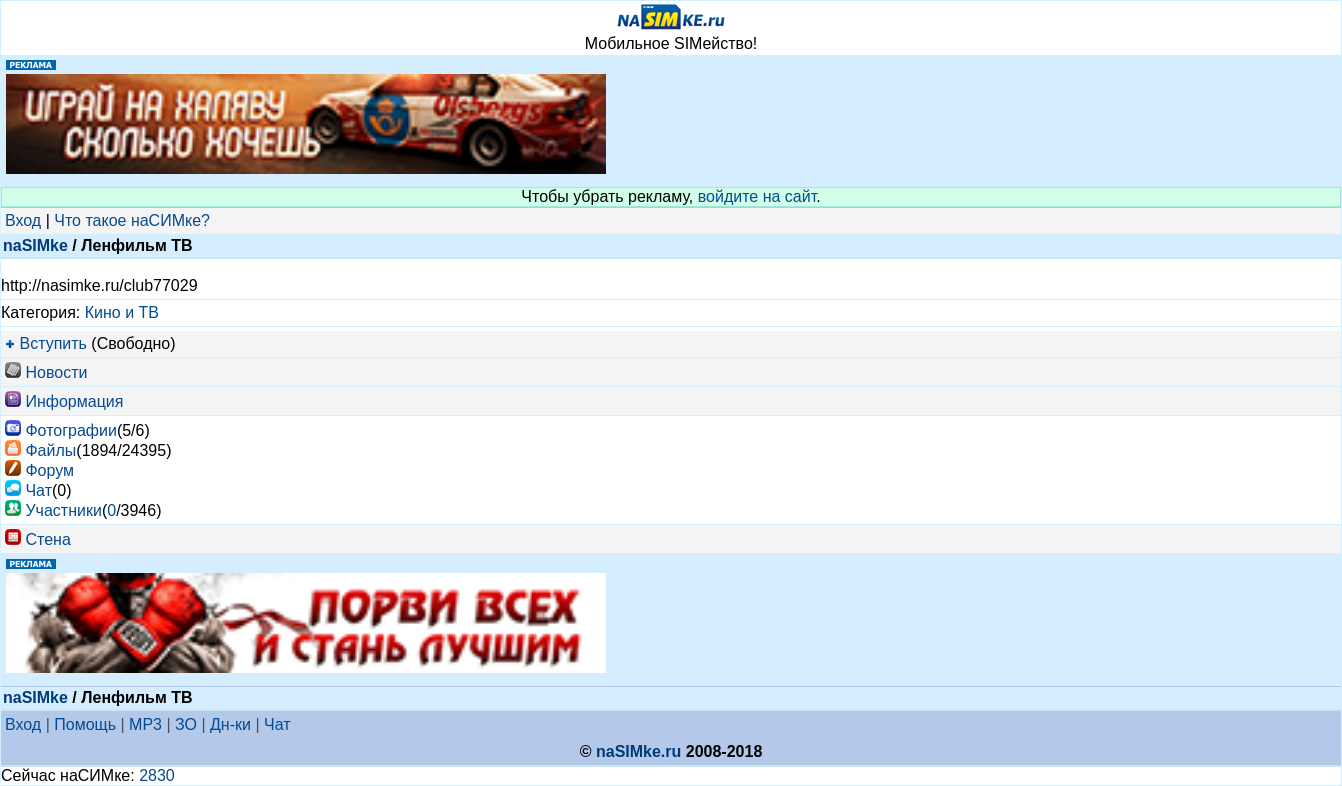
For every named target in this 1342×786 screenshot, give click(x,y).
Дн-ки (230, 724)
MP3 (145, 724)
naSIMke (35, 245)
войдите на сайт (757, 196)
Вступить (52, 343)
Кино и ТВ (122, 312)
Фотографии (70, 430)
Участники (63, 510)
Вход (23, 220)
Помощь (85, 724)
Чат (38, 490)
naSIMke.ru (638, 751)
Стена (47, 539)
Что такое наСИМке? (132, 220)
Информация (74, 401)
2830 (157, 775)
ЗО (186, 724)
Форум (49, 470)
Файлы (50, 450)
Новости (56, 372)
